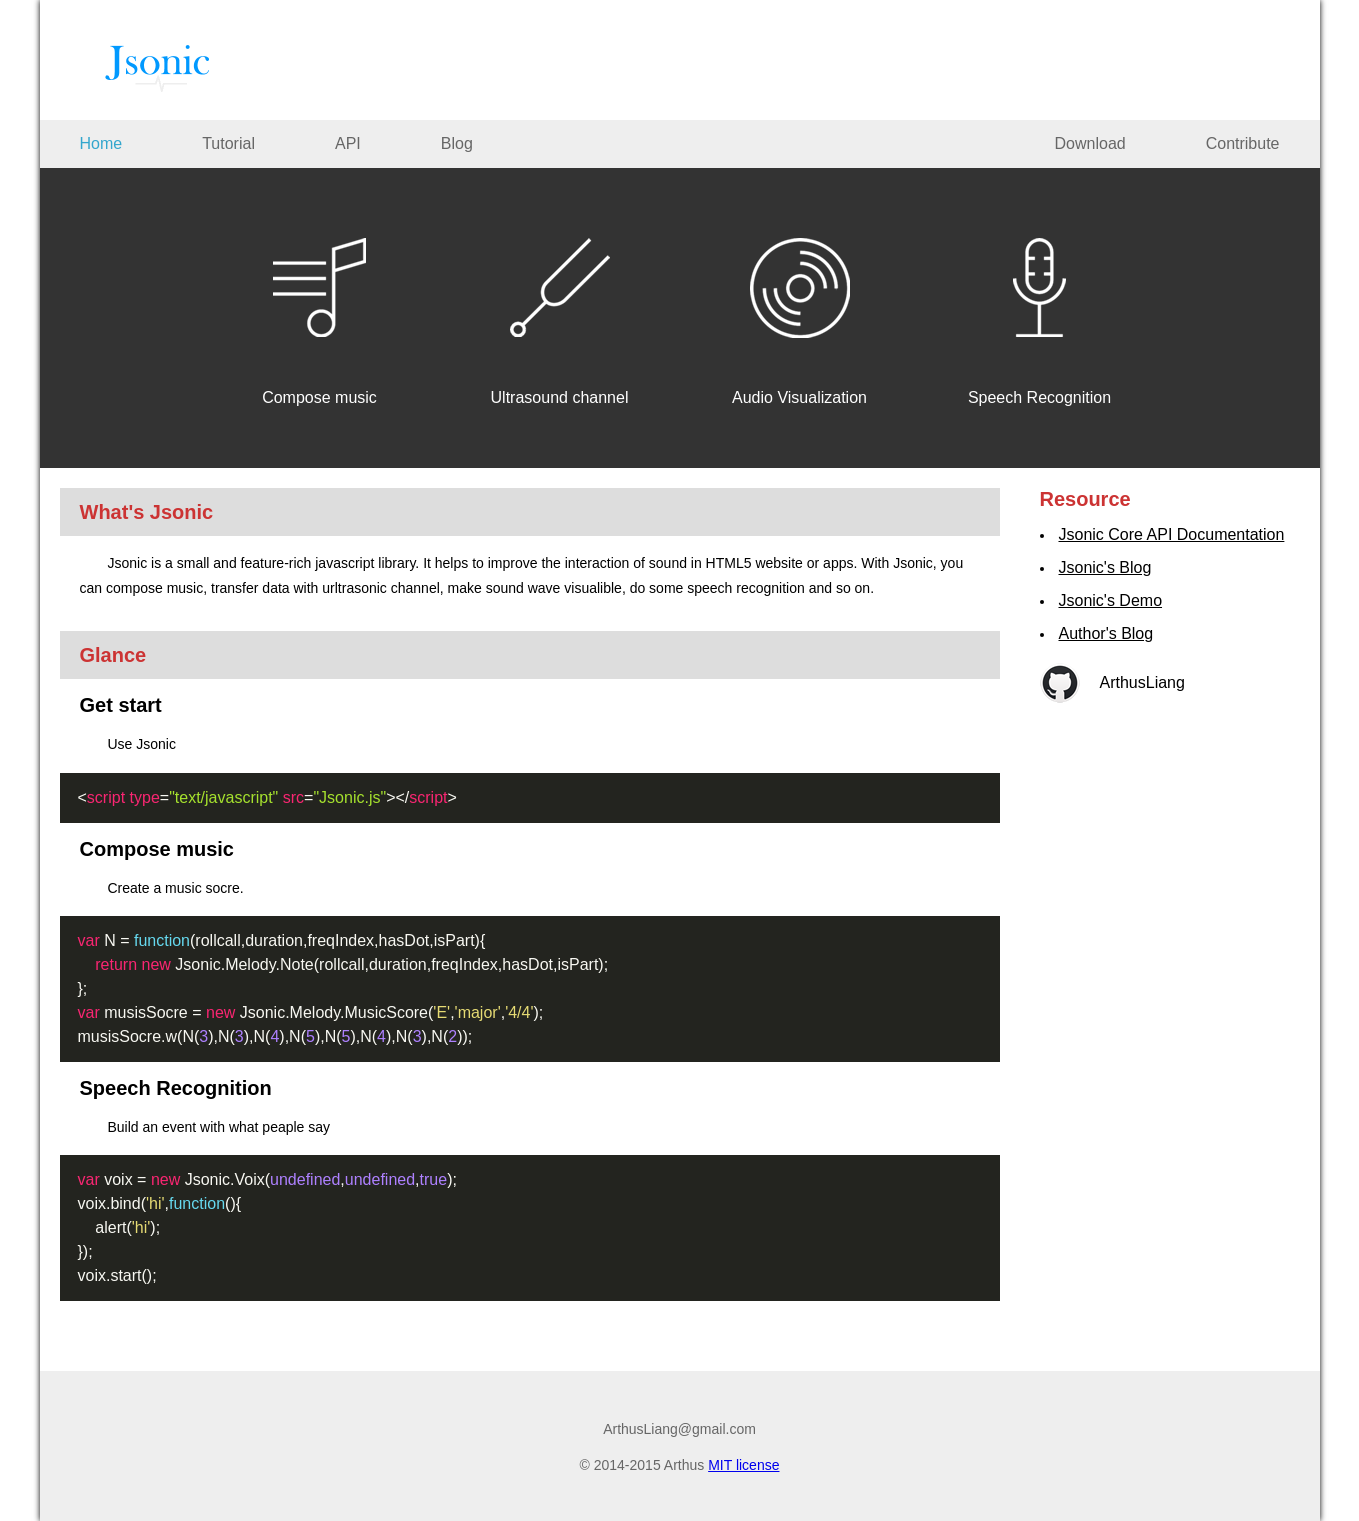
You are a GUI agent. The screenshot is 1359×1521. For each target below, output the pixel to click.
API (348, 143)
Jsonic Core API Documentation (1172, 534)
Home (101, 143)
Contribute (1243, 143)
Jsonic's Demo (1111, 600)
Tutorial (228, 143)
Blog (457, 143)
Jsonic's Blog (1105, 567)
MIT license (743, 1465)
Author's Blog (1106, 633)
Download (1090, 143)
